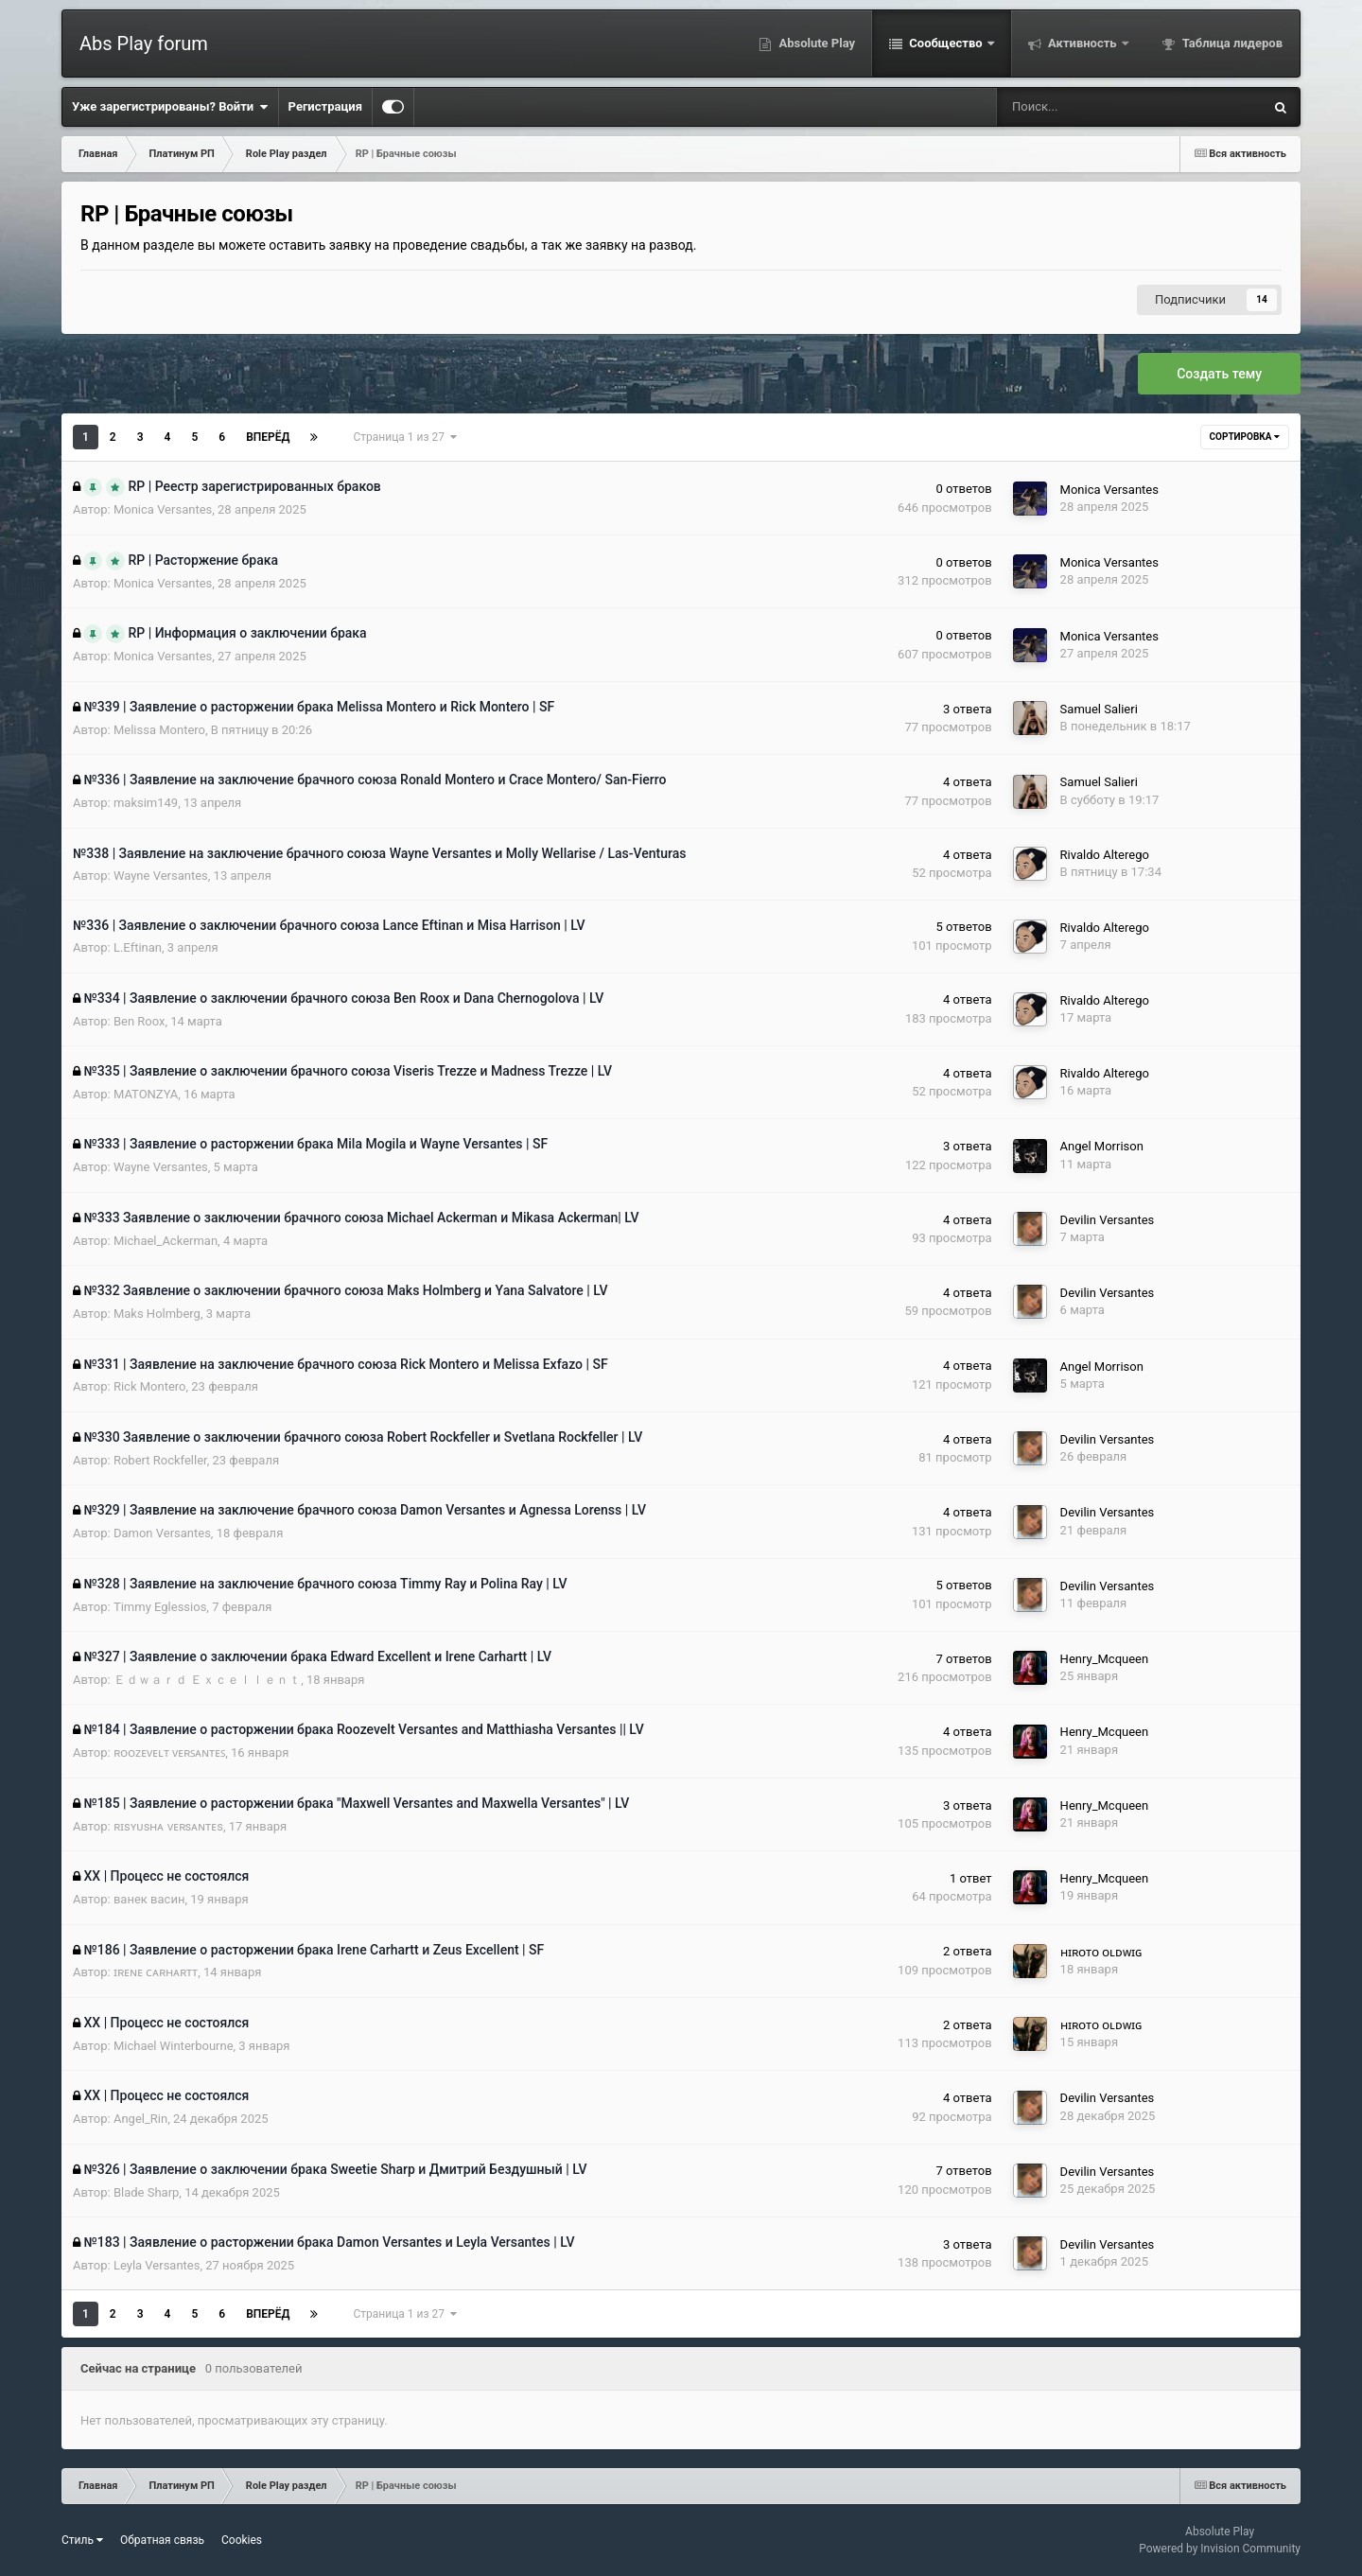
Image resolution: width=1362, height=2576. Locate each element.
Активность (1082, 43)
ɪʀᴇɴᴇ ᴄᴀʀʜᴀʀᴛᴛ (156, 1972)
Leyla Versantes (157, 2265)
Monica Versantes (163, 509)
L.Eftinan (138, 947)
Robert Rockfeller (160, 1460)
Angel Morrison (1102, 1146)
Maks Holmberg (157, 1313)
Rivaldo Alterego (1104, 855)
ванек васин (149, 1899)
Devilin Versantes (1107, 1220)
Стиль (82, 2540)
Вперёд (267, 437)
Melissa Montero (159, 730)
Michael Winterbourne (174, 2046)
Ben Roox (140, 1021)
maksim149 (146, 803)
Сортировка (1245, 436)
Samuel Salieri (1099, 709)
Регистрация (325, 106)
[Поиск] (1070, 107)
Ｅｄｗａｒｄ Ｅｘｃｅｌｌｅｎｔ (207, 1680)
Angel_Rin (140, 2119)
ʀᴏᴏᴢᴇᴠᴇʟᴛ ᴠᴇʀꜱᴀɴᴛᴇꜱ (169, 1752)
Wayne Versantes (161, 875)
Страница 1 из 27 (404, 437)
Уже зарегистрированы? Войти (170, 107)
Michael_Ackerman (166, 1241)
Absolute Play (815, 43)
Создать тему (1219, 373)
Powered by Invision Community (1220, 2548)
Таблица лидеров (1231, 43)
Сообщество (946, 43)
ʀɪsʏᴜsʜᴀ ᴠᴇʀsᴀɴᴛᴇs (168, 1826)
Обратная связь (162, 2540)
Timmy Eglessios (160, 1607)
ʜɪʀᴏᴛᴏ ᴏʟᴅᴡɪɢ (1101, 1952)
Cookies (241, 2540)
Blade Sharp (146, 2192)
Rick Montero (150, 1386)
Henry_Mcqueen (1104, 1659)
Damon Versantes (162, 1533)
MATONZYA (146, 1094)
